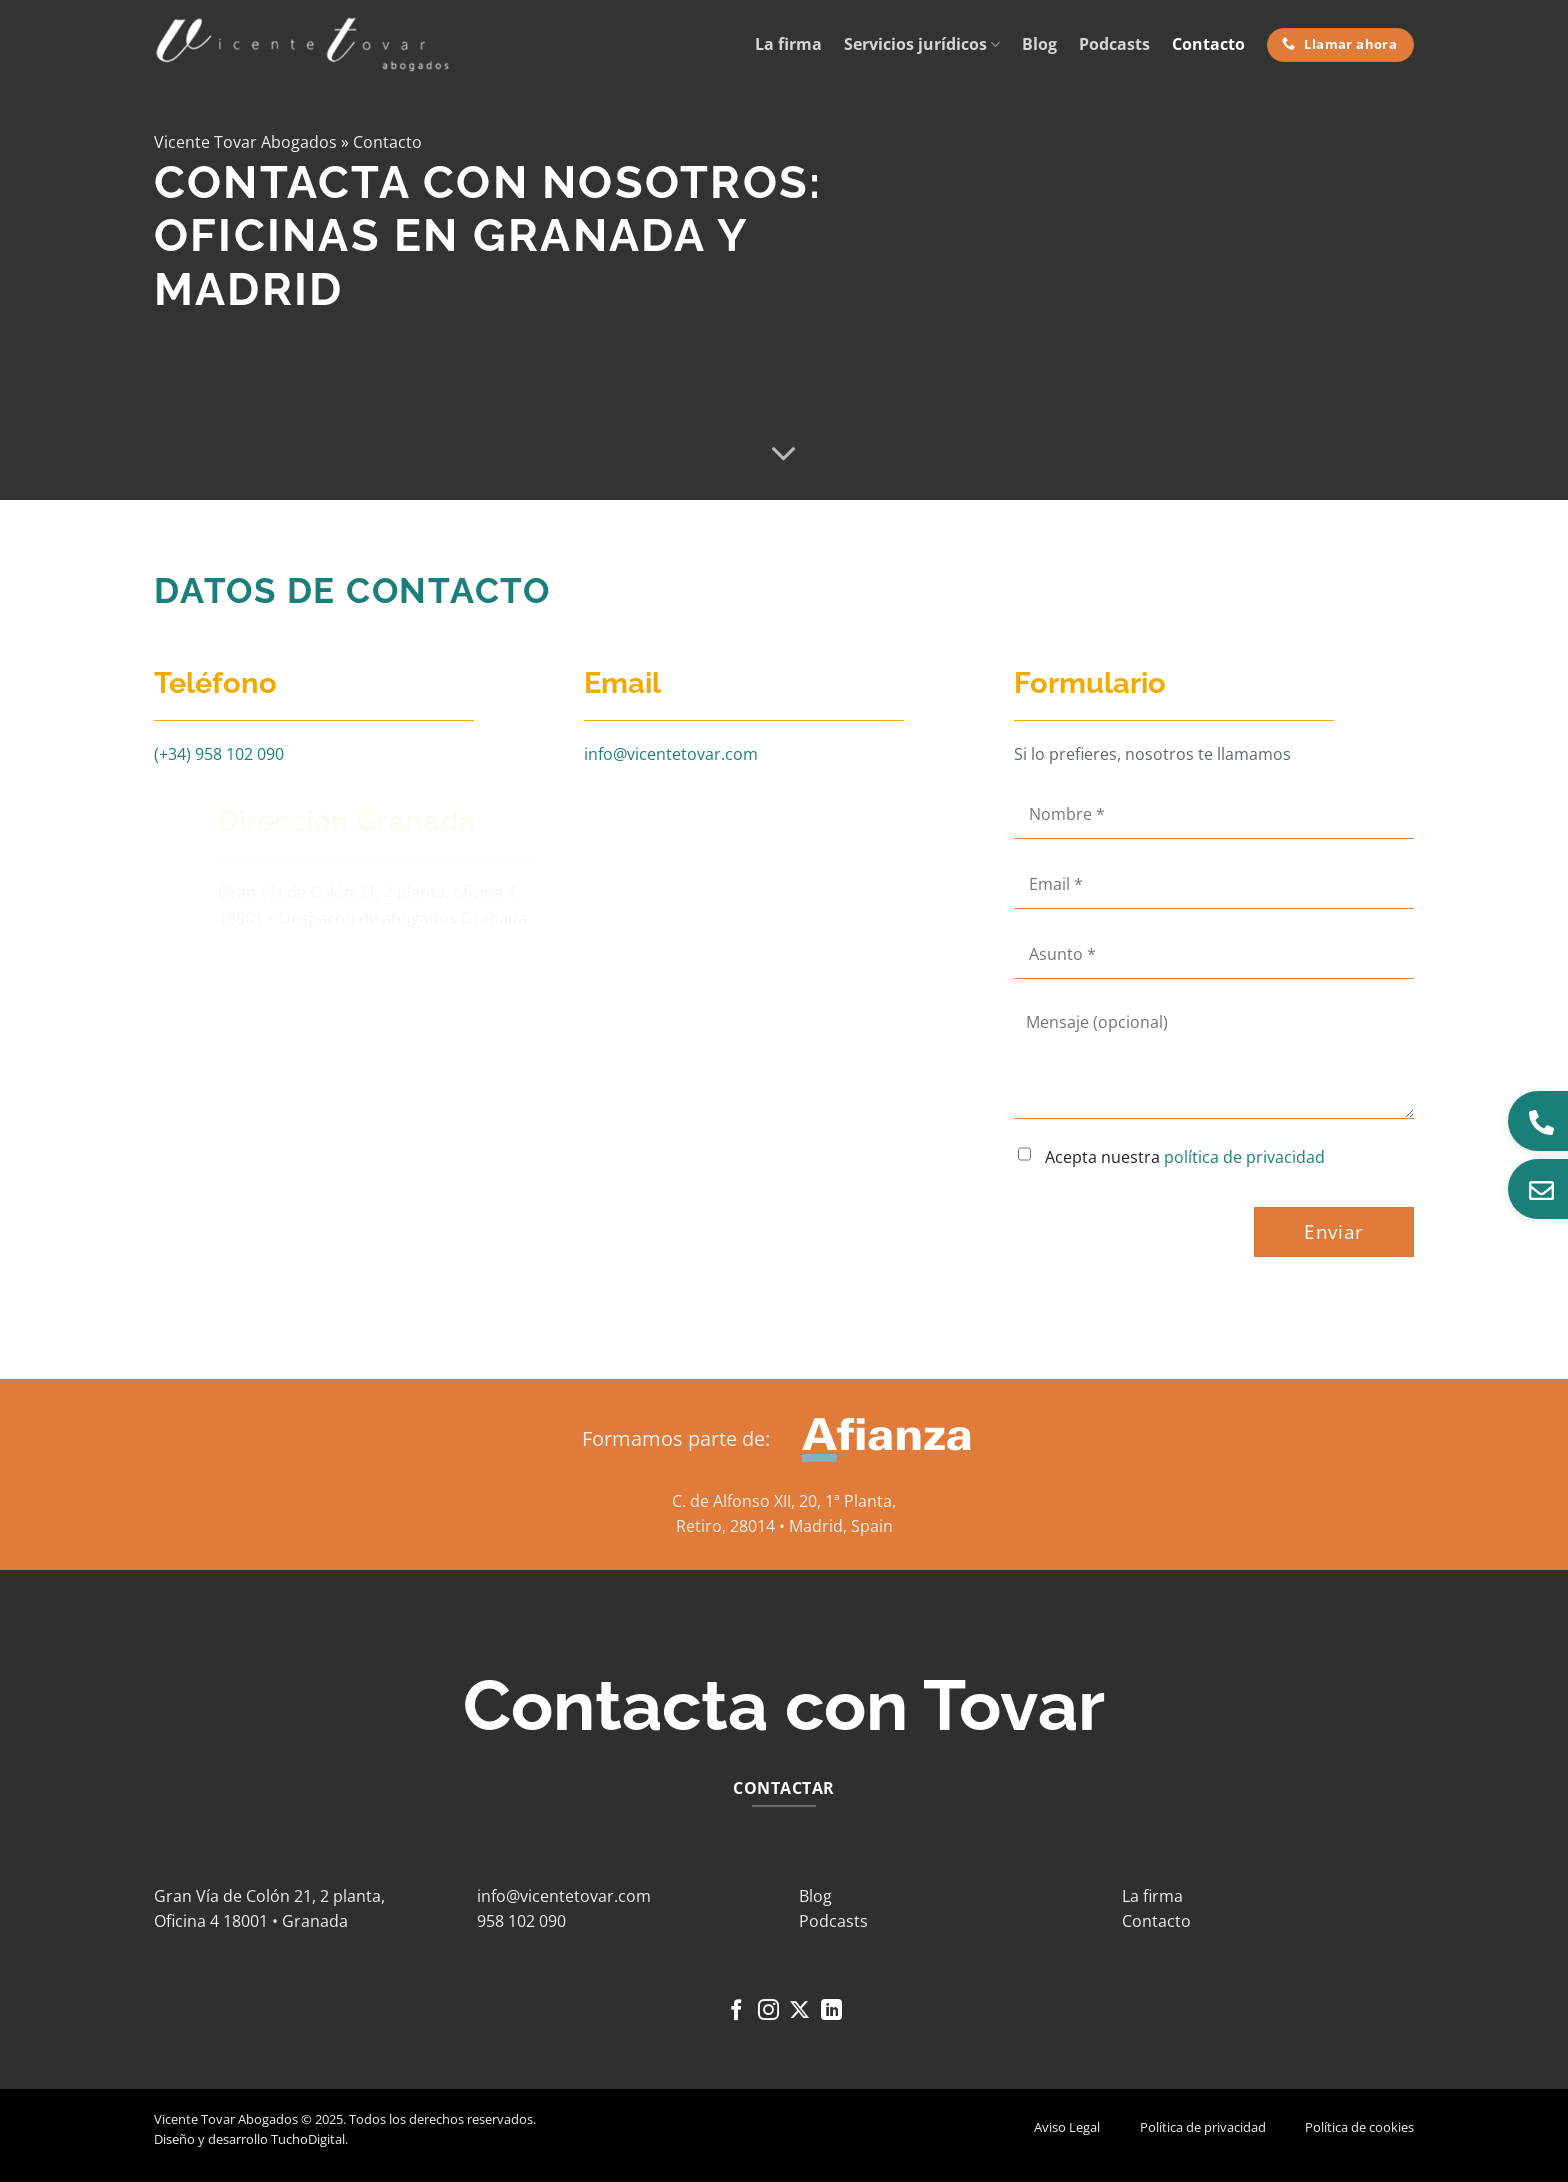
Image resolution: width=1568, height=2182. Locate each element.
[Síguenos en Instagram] (768, 2011)
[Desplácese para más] (784, 454)
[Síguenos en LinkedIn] (831, 2011)
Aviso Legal (1067, 2127)
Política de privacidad (1203, 2127)
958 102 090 (521, 1921)
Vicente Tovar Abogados (245, 142)
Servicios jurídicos (922, 44)
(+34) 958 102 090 (219, 754)
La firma (788, 44)
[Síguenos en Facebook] (736, 2011)
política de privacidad (1244, 1157)
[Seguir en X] (799, 2011)
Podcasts (1114, 44)
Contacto (1208, 44)
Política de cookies (1359, 2127)
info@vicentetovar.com (671, 754)
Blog (1039, 44)
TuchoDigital (308, 2139)
